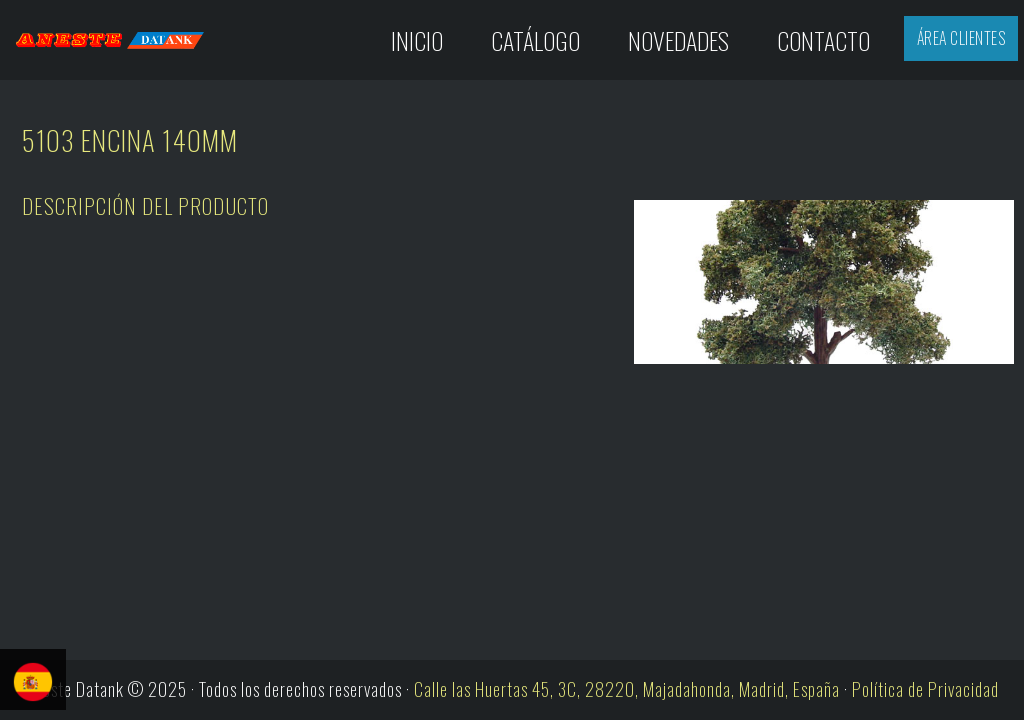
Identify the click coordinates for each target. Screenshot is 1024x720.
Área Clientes (961, 38)
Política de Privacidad (925, 689)
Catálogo (535, 40)
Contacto (823, 40)
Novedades (678, 40)
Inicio (417, 40)
